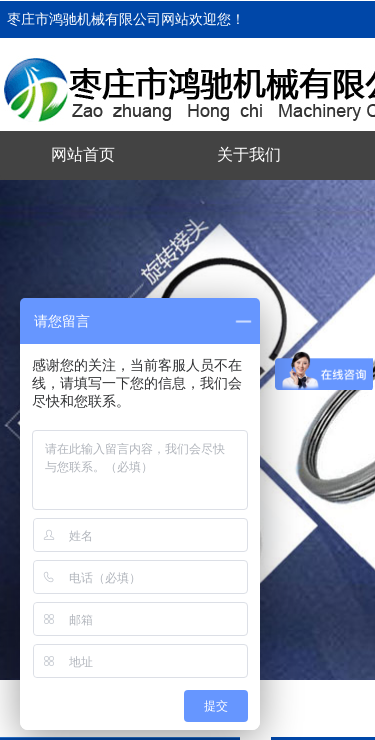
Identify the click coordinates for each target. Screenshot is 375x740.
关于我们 (249, 154)
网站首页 (83, 154)
